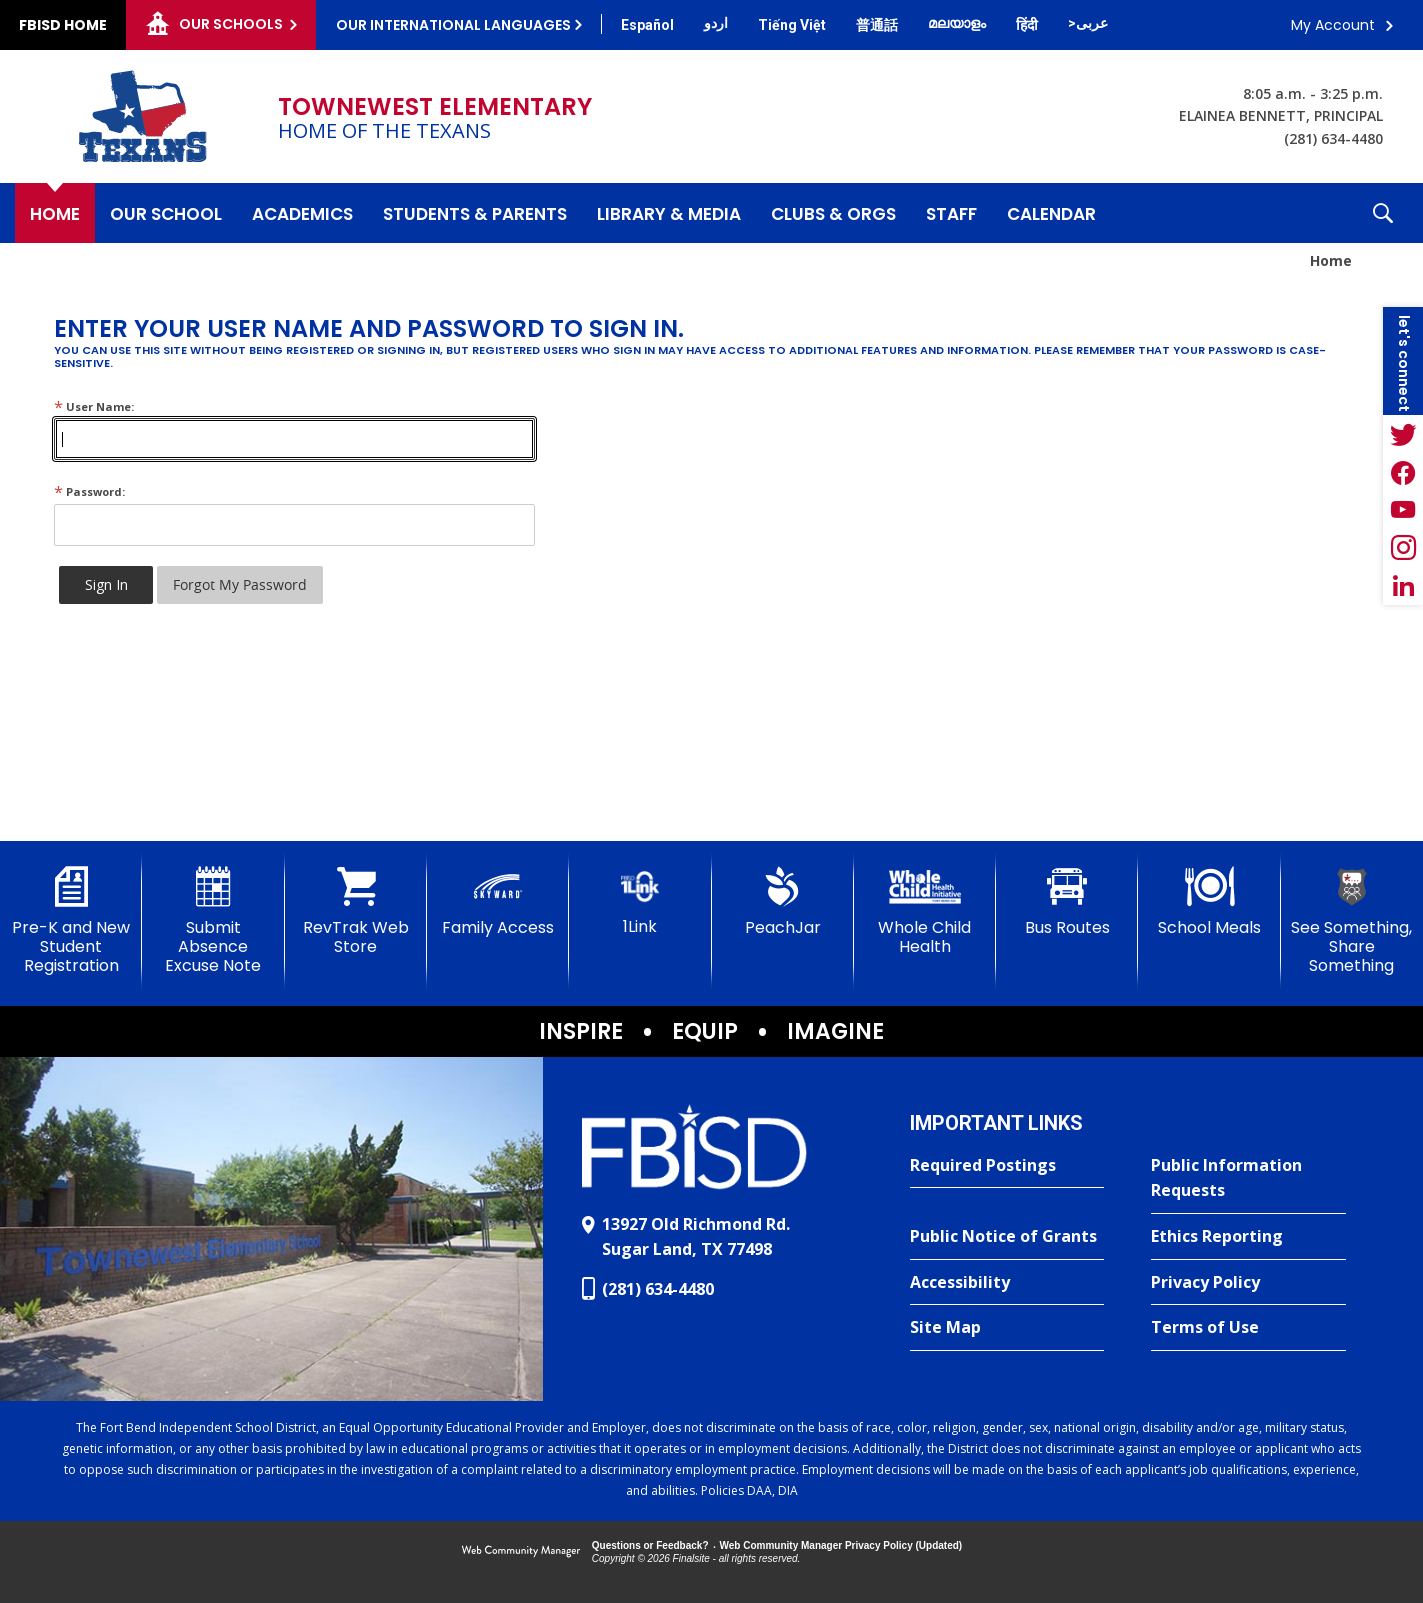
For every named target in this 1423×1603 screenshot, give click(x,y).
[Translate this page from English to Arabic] (1088, 23)
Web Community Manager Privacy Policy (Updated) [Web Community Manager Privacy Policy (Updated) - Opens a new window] (841, 1545)
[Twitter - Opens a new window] (1403, 434)
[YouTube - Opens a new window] (1403, 510)
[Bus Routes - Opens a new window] (1067, 902)
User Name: (94, 406)
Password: (89, 491)
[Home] (55, 213)
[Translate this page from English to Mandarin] (877, 25)
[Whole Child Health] (925, 911)
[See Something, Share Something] (1352, 921)
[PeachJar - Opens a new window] (783, 902)
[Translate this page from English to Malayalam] (957, 23)
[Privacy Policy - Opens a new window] (1248, 1283)
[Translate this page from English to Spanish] (647, 25)
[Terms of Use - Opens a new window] (1248, 1328)
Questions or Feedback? (650, 1545)
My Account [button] (1333, 25)
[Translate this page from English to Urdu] (716, 23)
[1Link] (640, 901)
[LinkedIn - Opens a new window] (1403, 586)
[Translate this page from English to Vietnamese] (792, 25)
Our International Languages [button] (453, 25)
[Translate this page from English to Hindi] (1027, 25)
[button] (1383, 213)
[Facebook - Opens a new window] (1403, 472)
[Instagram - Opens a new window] (1403, 548)
